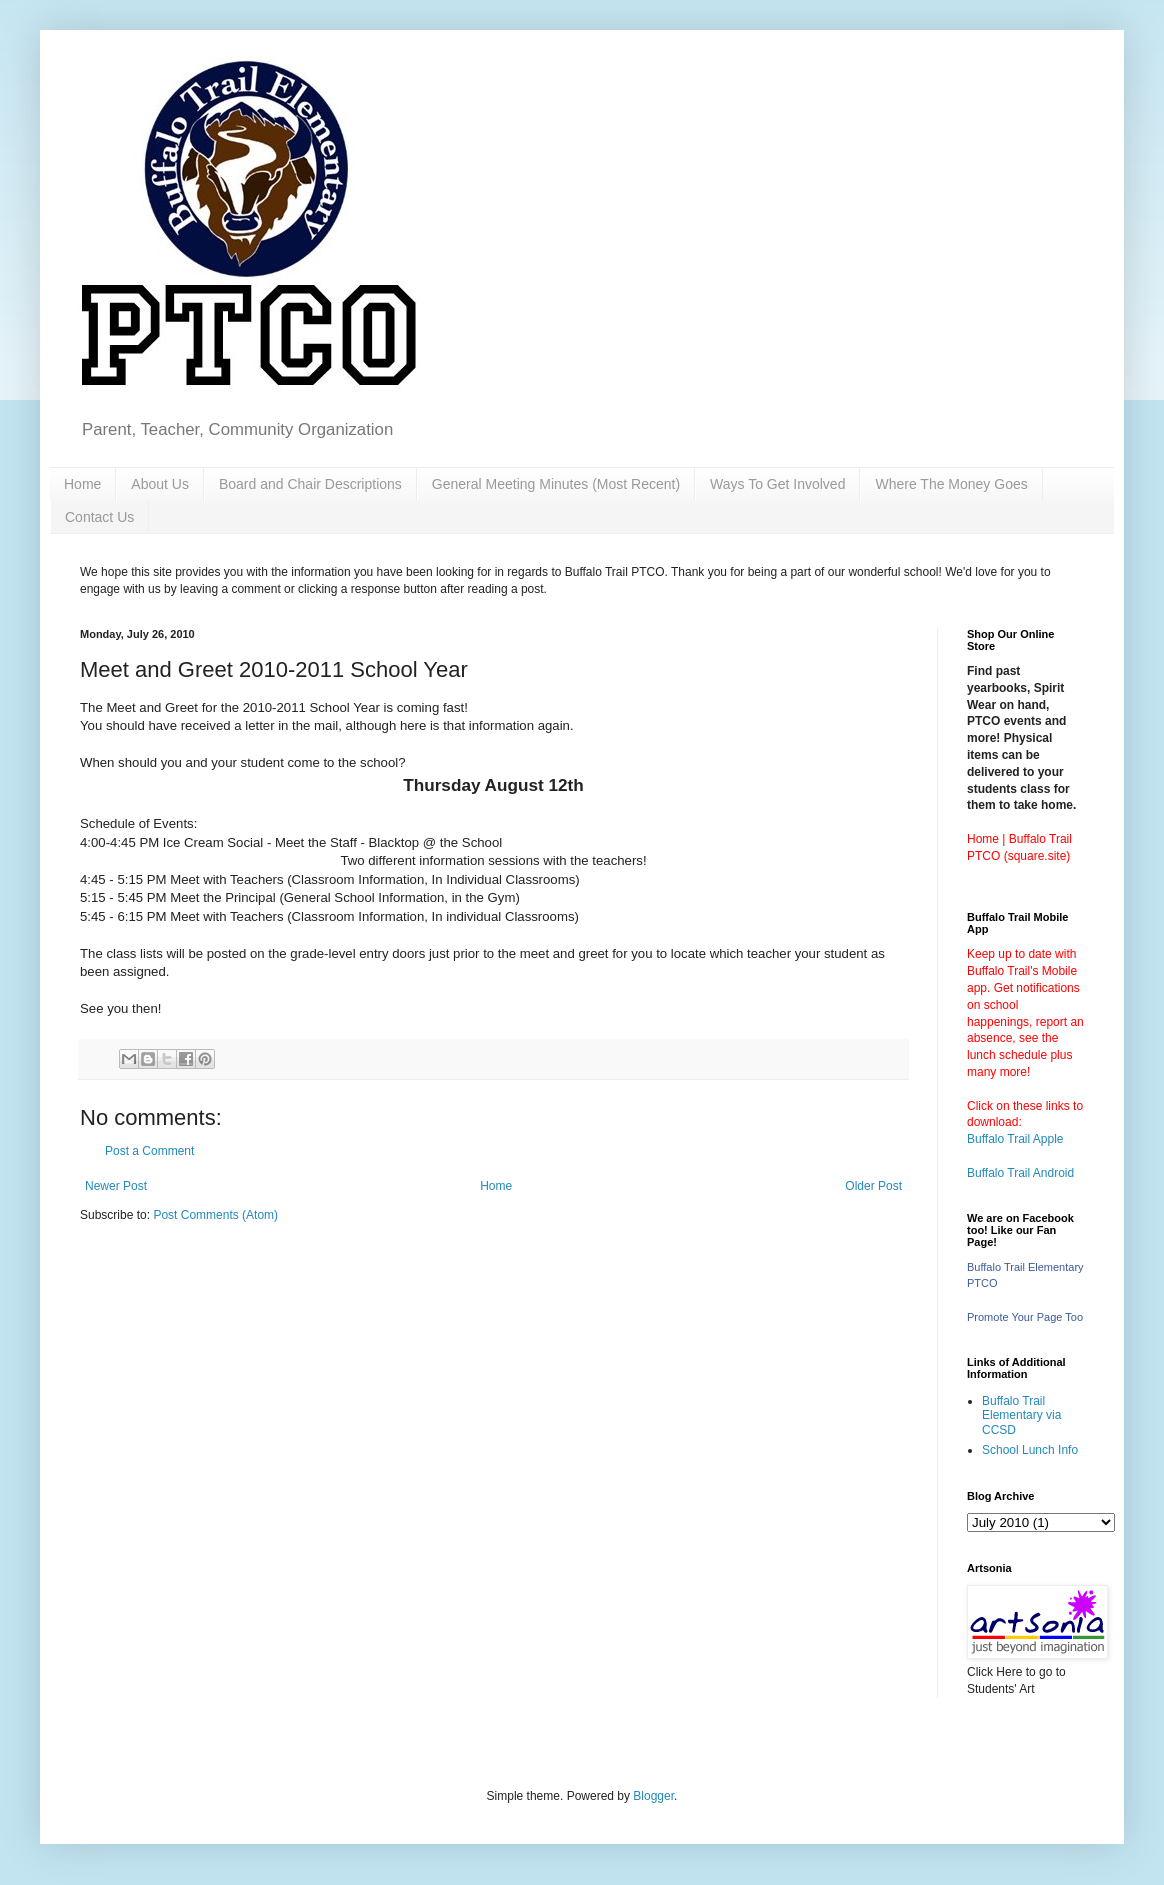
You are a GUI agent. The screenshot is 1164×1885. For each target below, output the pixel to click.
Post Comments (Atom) (215, 1215)
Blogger (653, 1796)
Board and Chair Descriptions (310, 484)
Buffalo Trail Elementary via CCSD (1021, 1415)
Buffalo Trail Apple (1015, 1139)
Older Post (873, 1186)
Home (82, 484)
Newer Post (116, 1186)
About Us (160, 484)
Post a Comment (149, 1151)
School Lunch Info (1030, 1450)
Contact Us (99, 517)
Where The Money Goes (951, 484)
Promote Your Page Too (1025, 1317)
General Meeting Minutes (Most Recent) (556, 484)
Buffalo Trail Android (1020, 1173)
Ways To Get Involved (777, 484)
